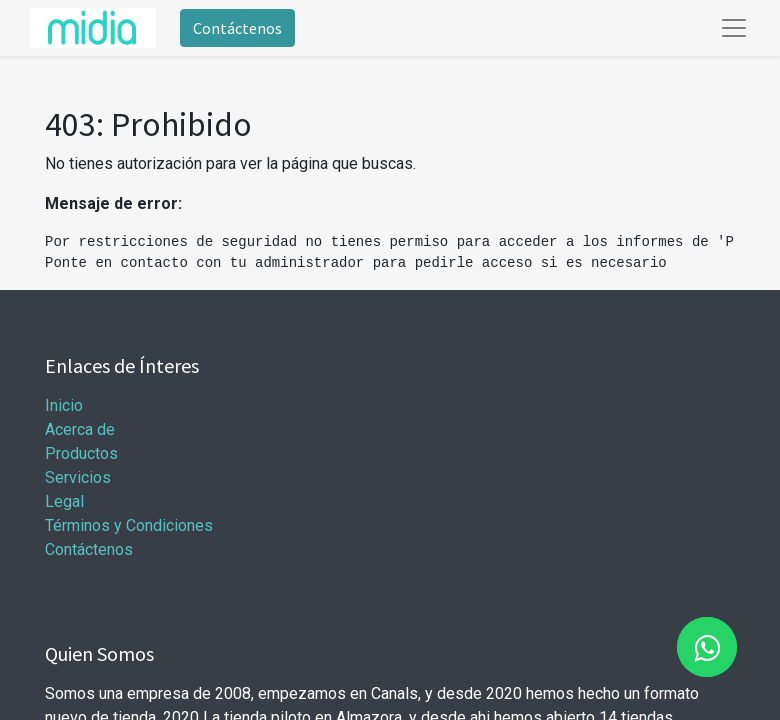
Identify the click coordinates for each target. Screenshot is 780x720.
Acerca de (80, 429)
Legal (64, 501)
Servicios (78, 477)
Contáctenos (237, 28)
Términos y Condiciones (129, 525)
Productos (81, 453)
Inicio (64, 405)
